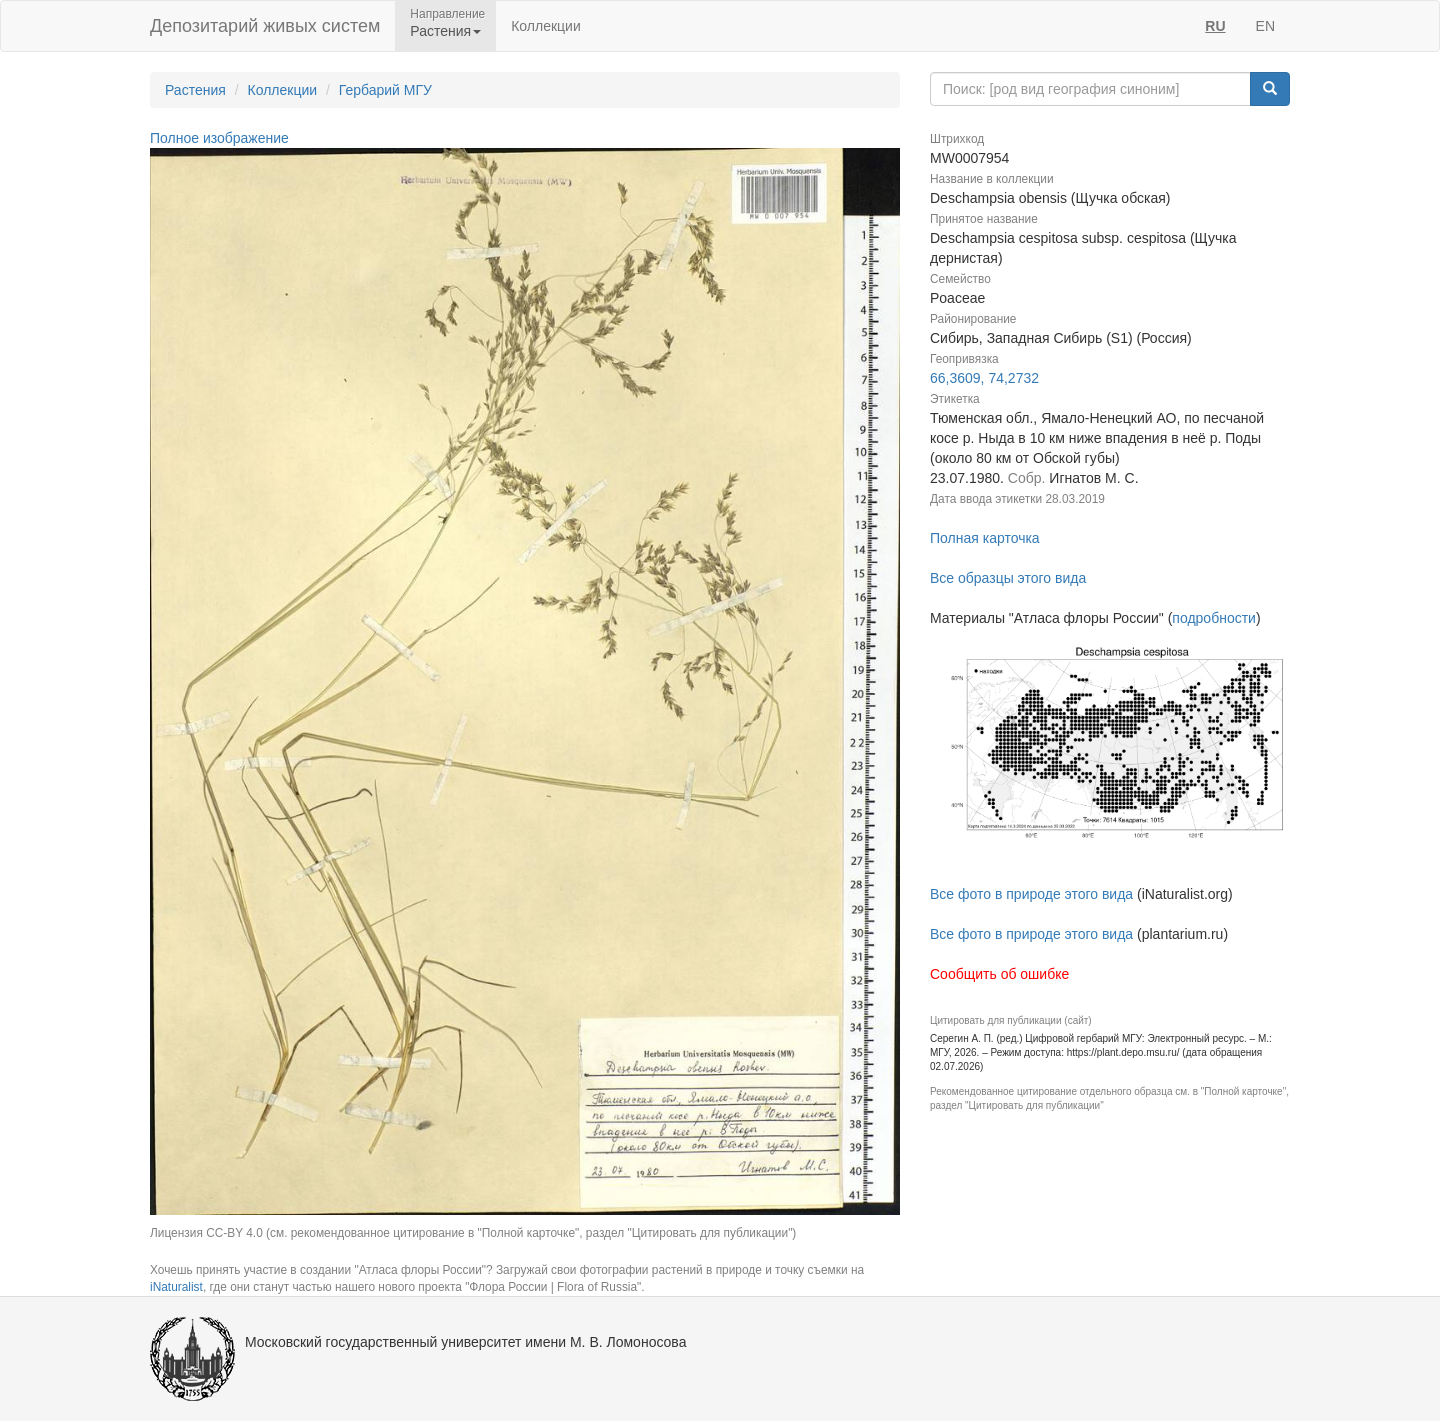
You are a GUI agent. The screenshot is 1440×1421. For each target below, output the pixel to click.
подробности (1214, 618)
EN (1265, 26)
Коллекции (546, 26)
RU (1215, 26)
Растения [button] (445, 31)
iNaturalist (176, 1287)
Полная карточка (985, 538)
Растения (195, 90)
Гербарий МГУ (385, 90)
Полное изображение (219, 138)
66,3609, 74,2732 (984, 378)
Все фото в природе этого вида (1031, 894)
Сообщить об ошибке (999, 974)
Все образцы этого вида (1008, 578)
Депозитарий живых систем (265, 26)
